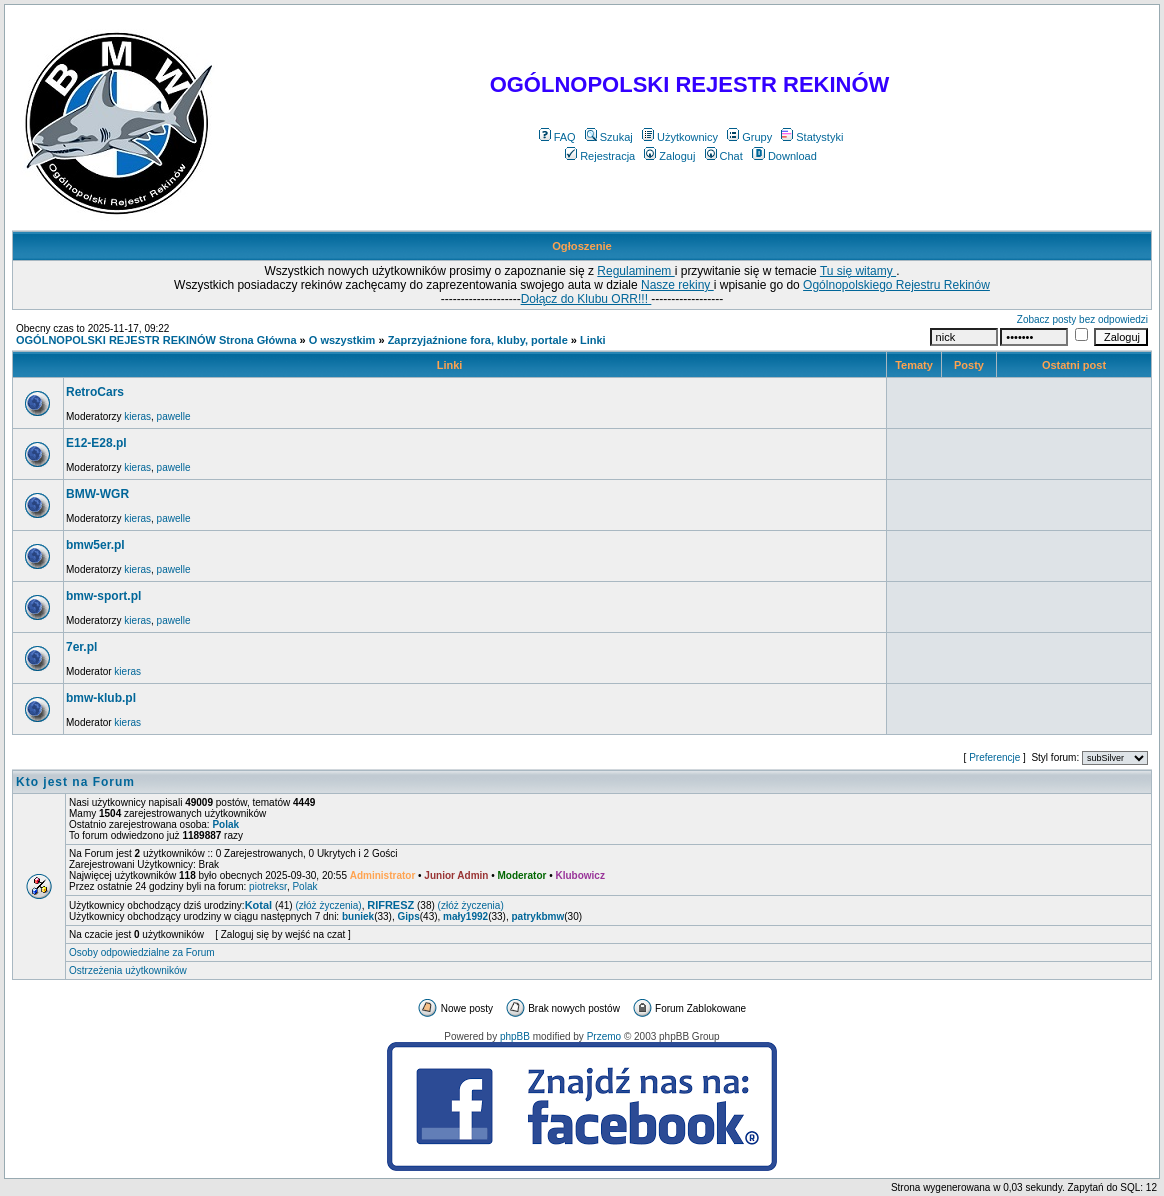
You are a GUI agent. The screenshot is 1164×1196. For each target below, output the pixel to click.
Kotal (259, 905)
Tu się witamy (858, 271)
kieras (137, 416)
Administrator (383, 875)
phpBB (515, 1036)
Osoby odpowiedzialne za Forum (142, 952)
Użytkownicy (680, 137)
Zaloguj (669, 156)
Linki (593, 340)
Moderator (522, 875)
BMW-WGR (97, 494)
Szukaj (609, 137)
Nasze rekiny (677, 285)
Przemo (604, 1036)
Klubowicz (579, 875)
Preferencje (994, 757)
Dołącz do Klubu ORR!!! (586, 299)
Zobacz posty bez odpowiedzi (1082, 319)
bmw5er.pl (95, 545)
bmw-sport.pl (103, 596)
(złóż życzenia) (328, 905)
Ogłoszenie (582, 246)
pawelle (174, 416)
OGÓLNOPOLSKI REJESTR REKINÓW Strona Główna (156, 340)
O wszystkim (342, 340)
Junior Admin (456, 875)
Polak (225, 824)
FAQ (557, 137)
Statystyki (812, 137)
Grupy (749, 137)
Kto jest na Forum (75, 782)
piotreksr (268, 886)
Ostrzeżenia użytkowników (128, 970)
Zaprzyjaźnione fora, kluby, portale (478, 340)
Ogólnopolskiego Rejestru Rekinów (896, 285)
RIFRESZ (390, 905)
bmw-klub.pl (101, 698)
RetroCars (95, 392)
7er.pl (81, 647)
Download (784, 156)
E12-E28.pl (96, 443)
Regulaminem (635, 271)
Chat (724, 156)
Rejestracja (600, 156)
